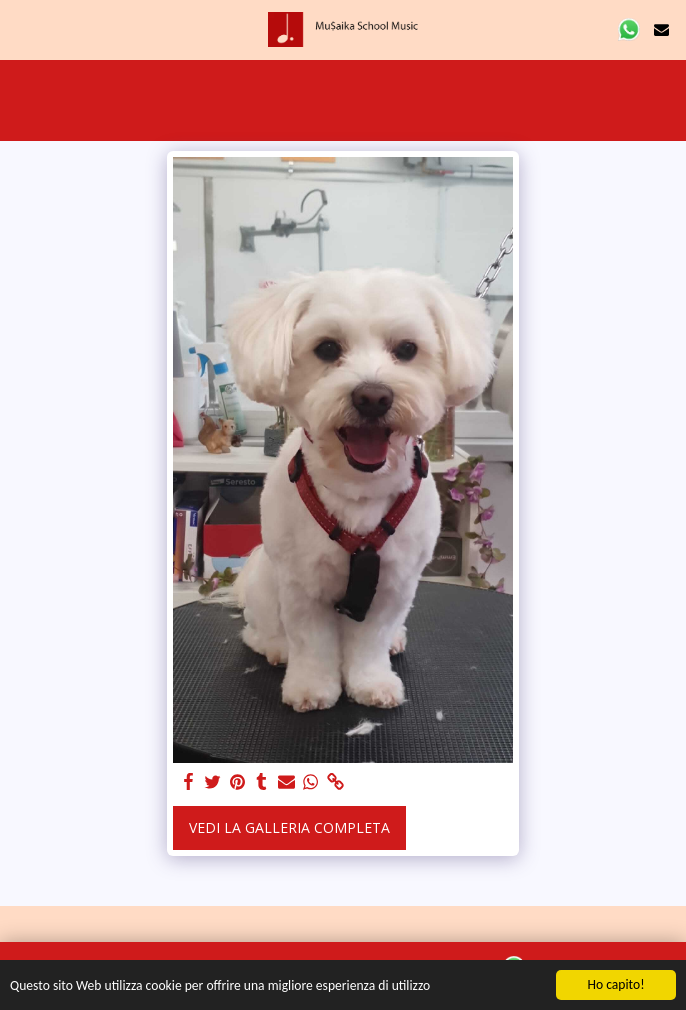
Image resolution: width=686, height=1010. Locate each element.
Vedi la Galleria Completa (289, 827)
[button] (22, 28)
